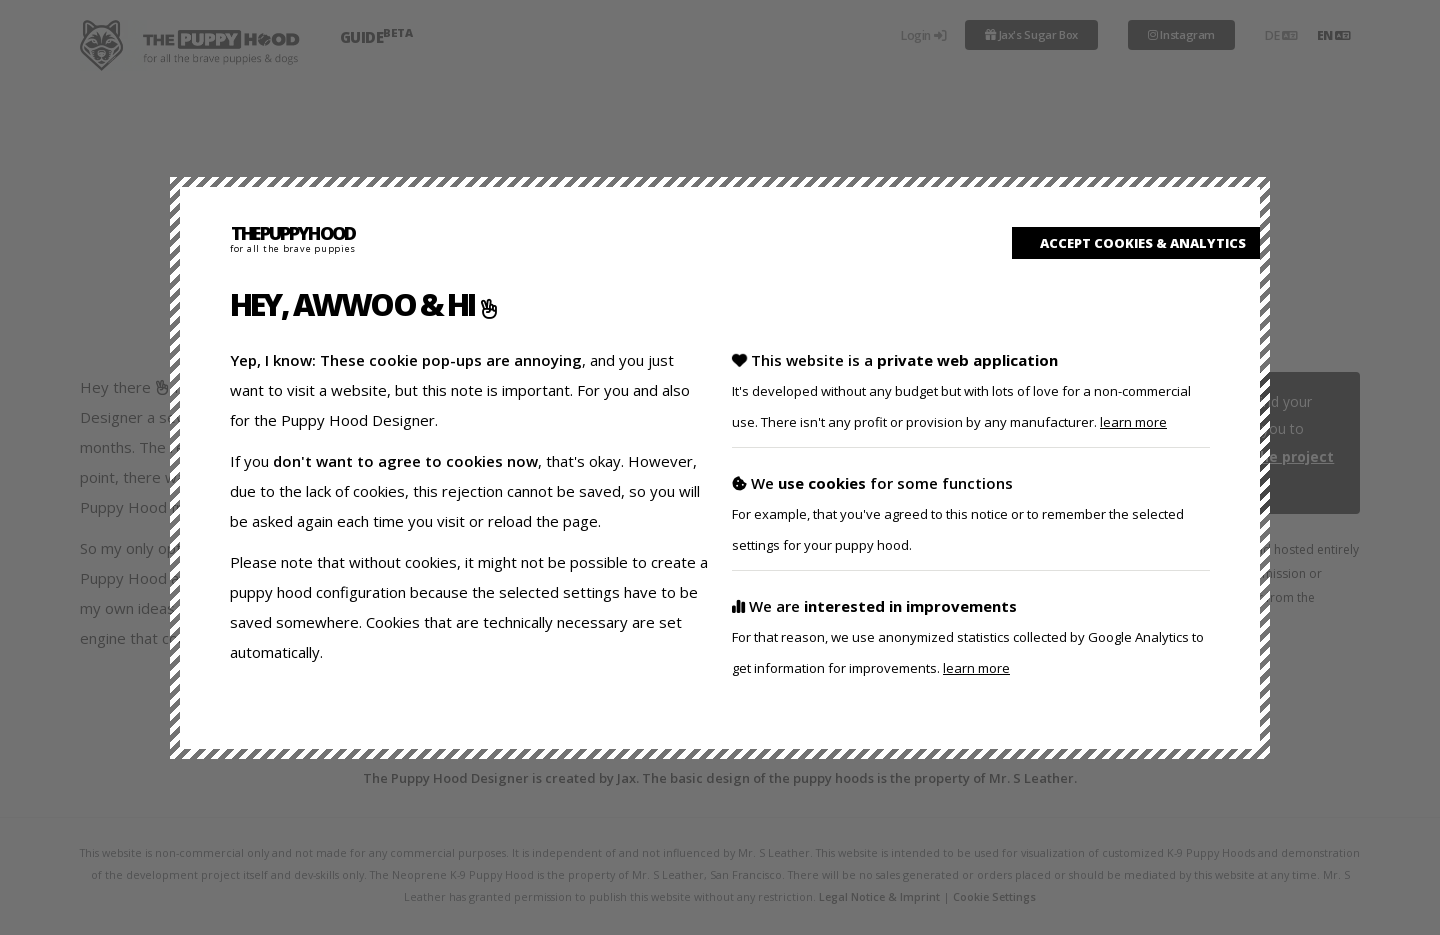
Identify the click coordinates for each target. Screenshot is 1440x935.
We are (968, 636)
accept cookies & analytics (1136, 243)
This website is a (961, 390)
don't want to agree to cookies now (405, 461)
